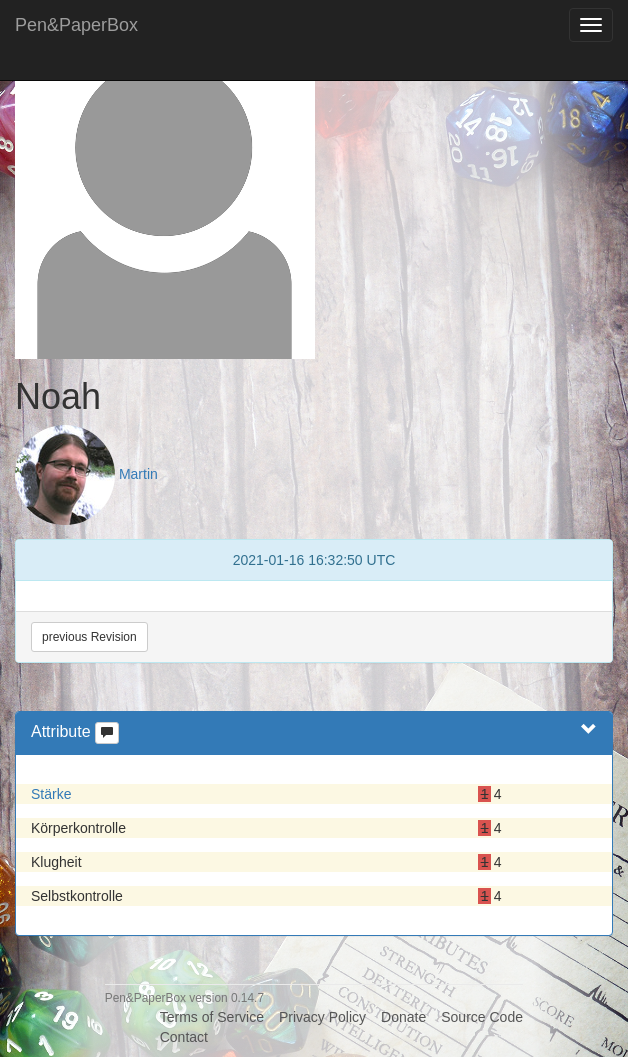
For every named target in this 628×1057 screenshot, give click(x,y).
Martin (138, 474)
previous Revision (89, 637)
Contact (184, 1037)
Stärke (51, 794)
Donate (403, 1017)
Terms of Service (212, 1017)
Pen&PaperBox (76, 25)
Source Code (482, 1017)
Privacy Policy (322, 1017)
